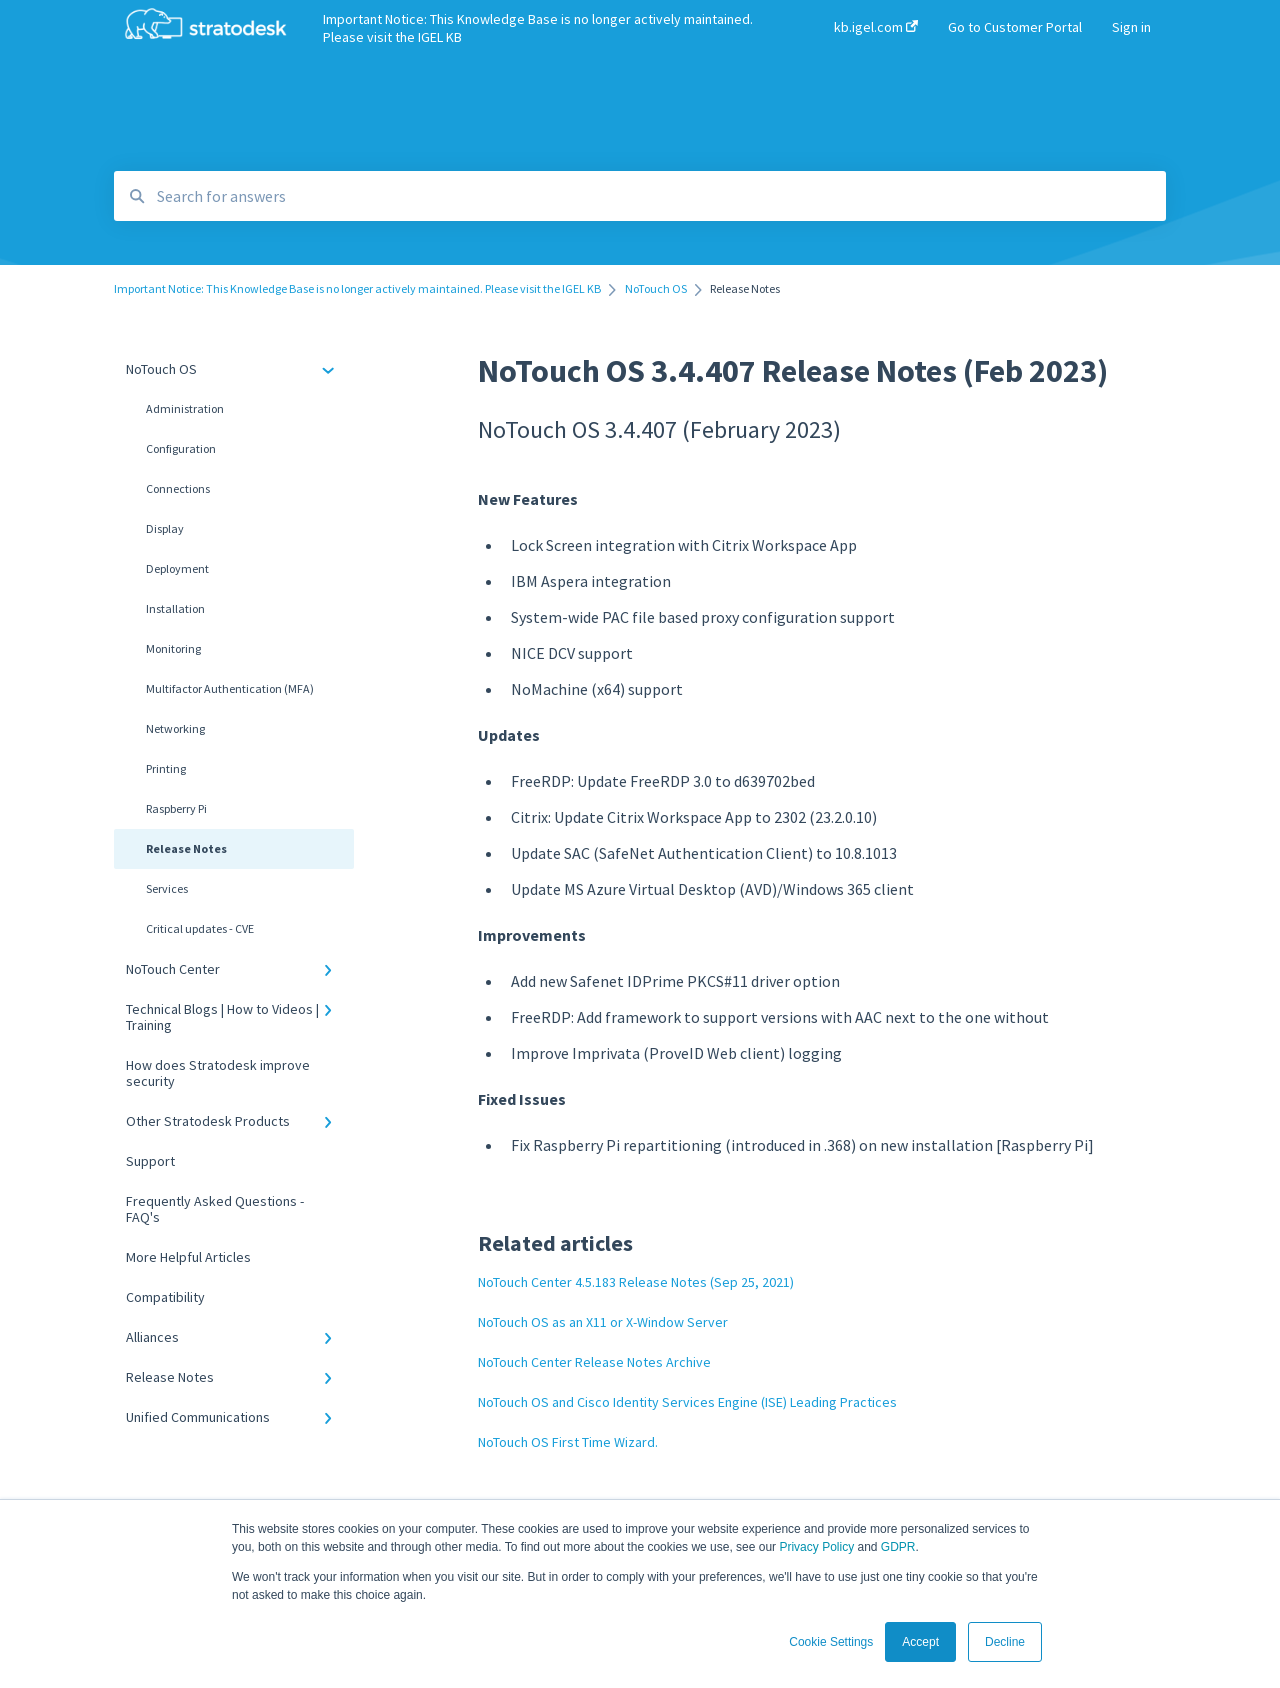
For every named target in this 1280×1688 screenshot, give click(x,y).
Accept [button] (920, 1642)
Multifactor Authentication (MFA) (230, 688)
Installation (175, 608)
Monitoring (173, 648)
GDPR (898, 1547)
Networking (175, 728)
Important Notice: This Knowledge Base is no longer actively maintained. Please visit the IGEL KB (538, 28)
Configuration (181, 448)
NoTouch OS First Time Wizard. (568, 1442)
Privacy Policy (816, 1547)
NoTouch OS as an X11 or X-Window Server (603, 1322)
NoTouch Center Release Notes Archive (594, 1362)
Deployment (177, 568)
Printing (166, 768)
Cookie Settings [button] (831, 1642)
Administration (185, 408)
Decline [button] (1005, 1642)
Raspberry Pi (176, 808)
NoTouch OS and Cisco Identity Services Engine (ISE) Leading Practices (687, 1402)
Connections (178, 488)
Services (167, 888)
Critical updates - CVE (200, 928)
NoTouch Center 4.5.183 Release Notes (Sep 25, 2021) (636, 1282)
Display (165, 528)
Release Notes (186, 848)
